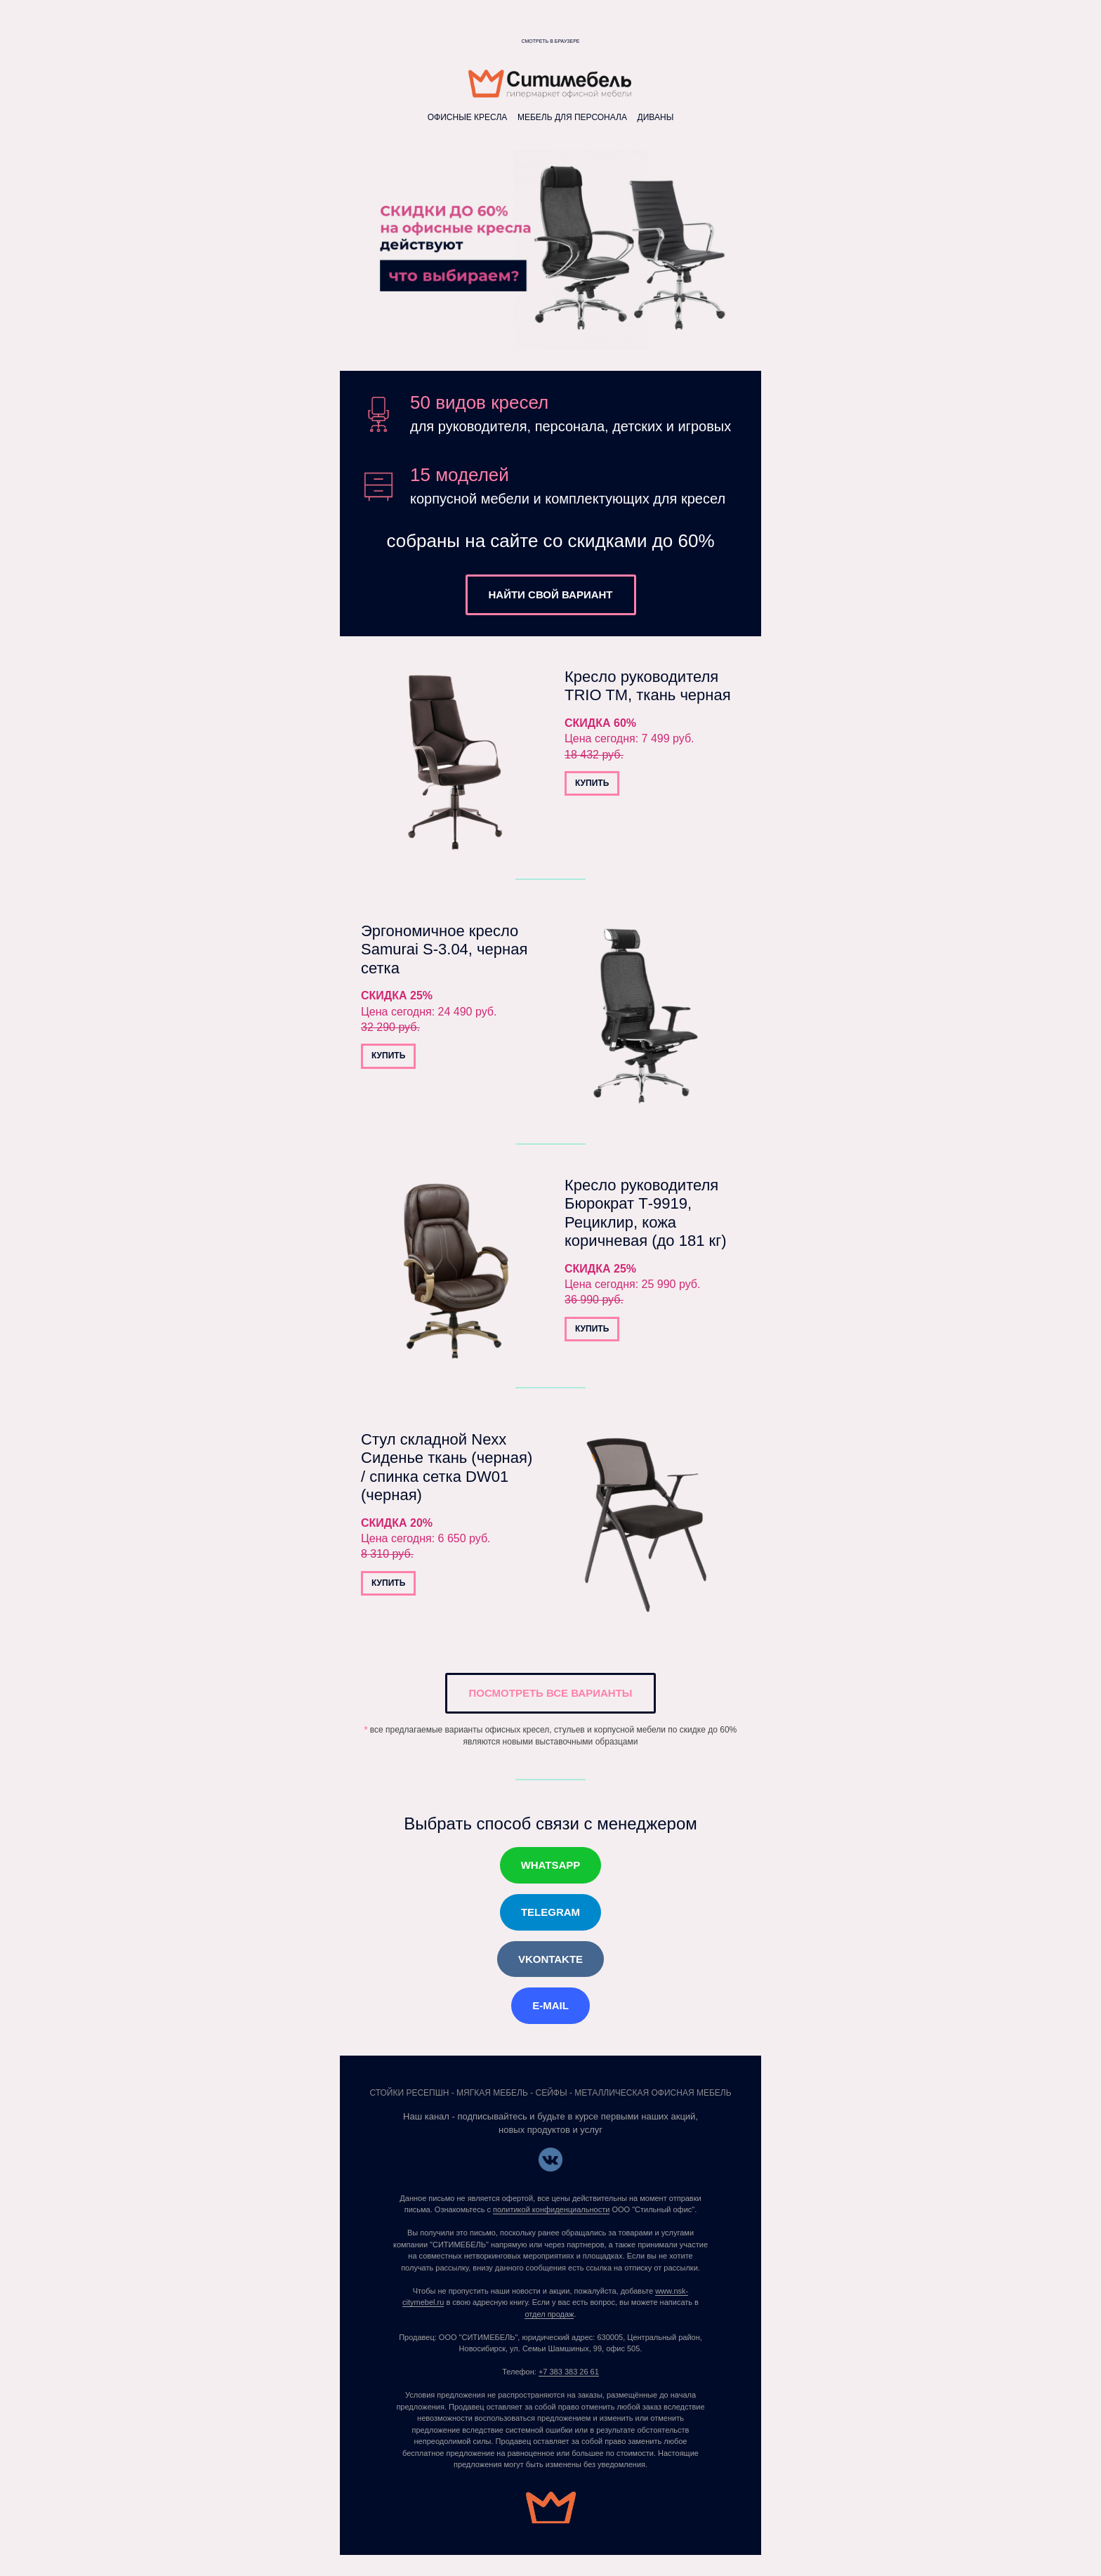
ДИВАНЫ (656, 117)
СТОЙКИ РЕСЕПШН (409, 2093)
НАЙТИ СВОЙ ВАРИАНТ (551, 594)
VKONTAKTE (550, 1959)
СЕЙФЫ (551, 2093)
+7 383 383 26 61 (569, 2371)
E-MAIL (550, 2005)
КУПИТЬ (592, 783)
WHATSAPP (551, 1865)
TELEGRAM (550, 1912)
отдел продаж (549, 2314)
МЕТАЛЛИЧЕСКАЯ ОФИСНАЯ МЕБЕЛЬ (652, 2093)
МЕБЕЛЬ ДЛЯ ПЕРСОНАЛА (572, 117)
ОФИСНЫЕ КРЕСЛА (469, 117)
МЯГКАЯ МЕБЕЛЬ (492, 2093)
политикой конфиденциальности (551, 2209)
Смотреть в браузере (551, 41)
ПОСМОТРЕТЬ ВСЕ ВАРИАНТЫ (550, 1693)
